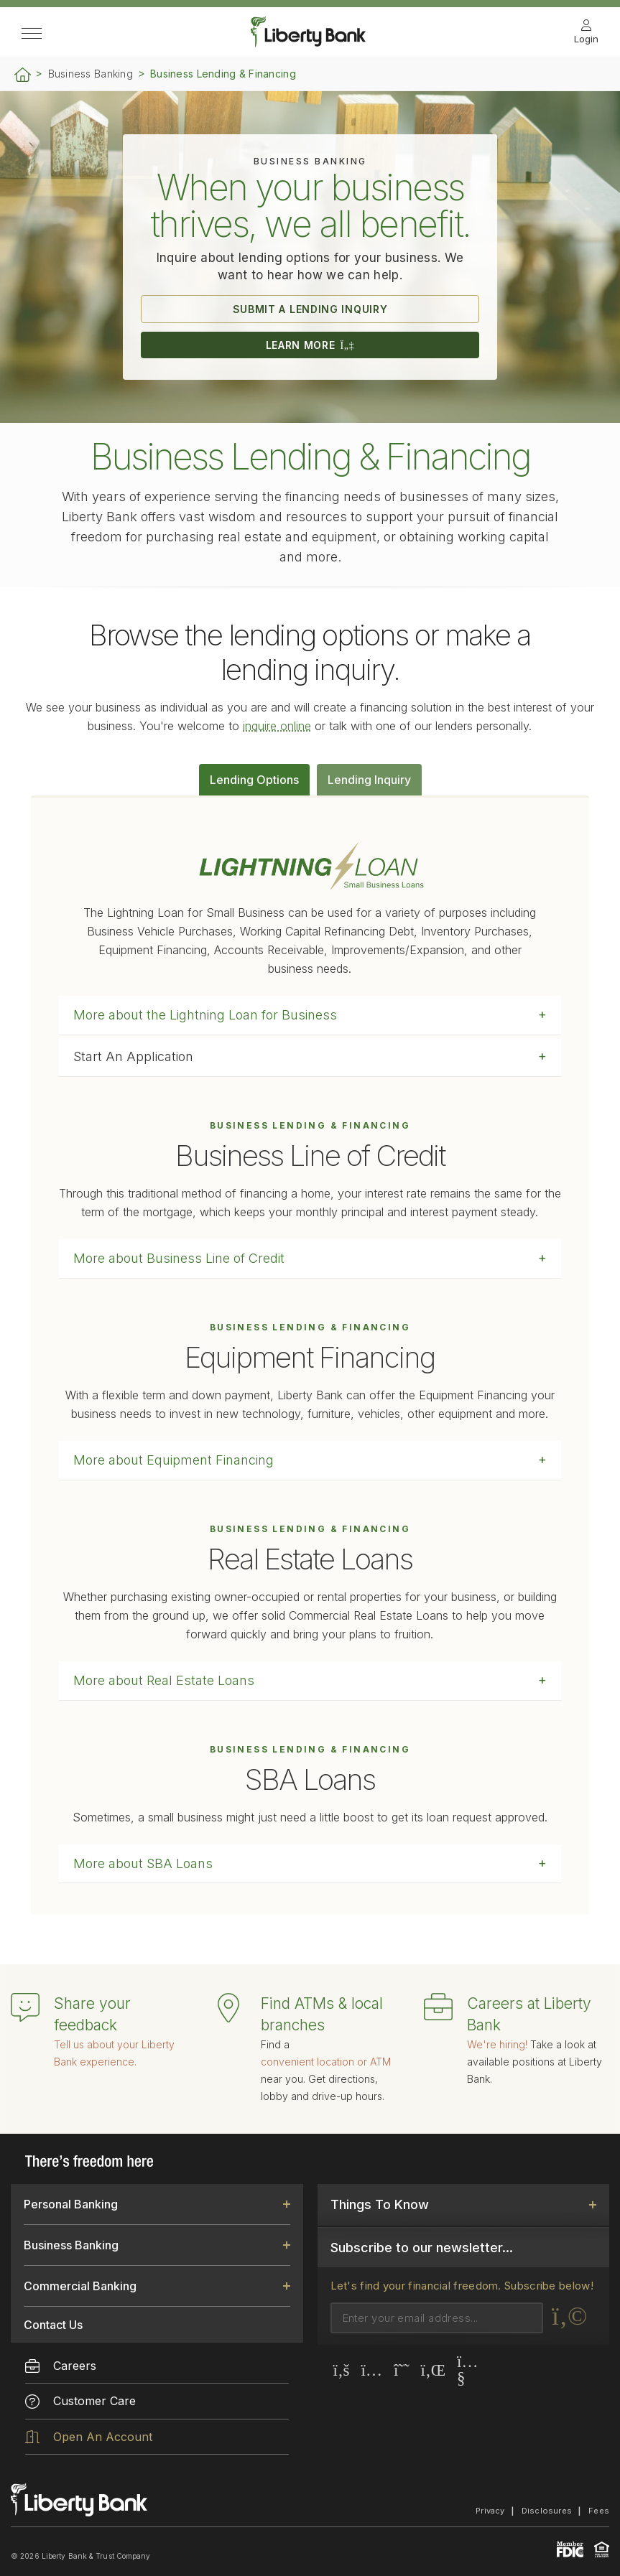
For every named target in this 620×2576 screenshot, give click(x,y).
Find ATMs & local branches (322, 2014)
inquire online (277, 726)
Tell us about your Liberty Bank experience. (114, 2053)
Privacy (490, 2511)
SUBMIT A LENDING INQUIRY (310, 309)
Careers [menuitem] (60, 2365)
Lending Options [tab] (254, 780)
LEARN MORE (310, 345)
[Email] (436, 2317)
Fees (598, 2511)
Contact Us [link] (53, 2325)
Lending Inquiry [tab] (369, 780)
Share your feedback (92, 2014)
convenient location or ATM (326, 2061)
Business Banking (90, 74)
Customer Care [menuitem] (80, 2401)
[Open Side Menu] (32, 34)
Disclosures (547, 2511)
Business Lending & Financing (223, 74)
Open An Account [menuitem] (88, 2437)
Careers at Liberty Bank (529, 2014)
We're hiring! (497, 2044)
